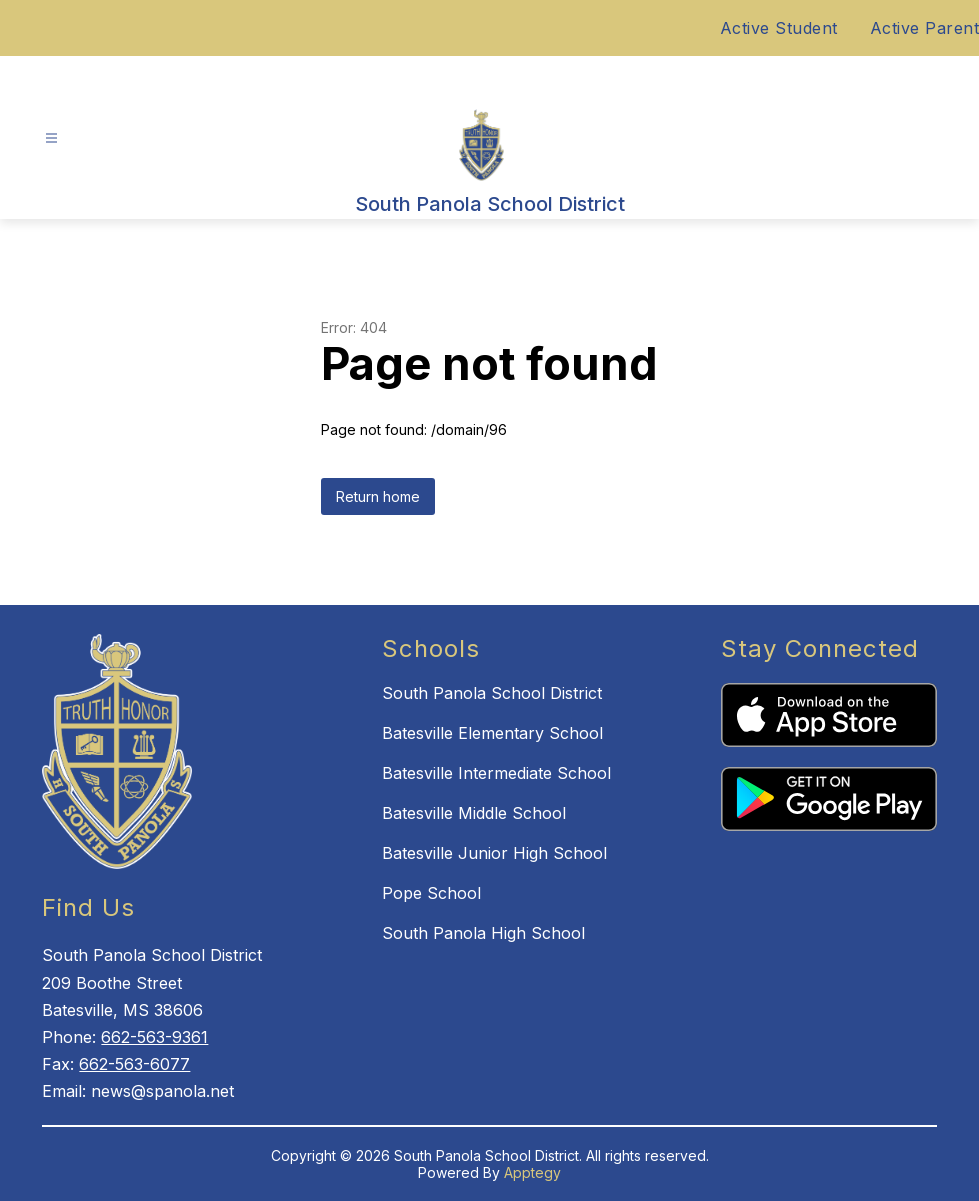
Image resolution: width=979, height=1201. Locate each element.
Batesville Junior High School (494, 853)
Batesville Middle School (474, 813)
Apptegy (532, 1172)
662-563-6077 (134, 1064)
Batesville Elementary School (492, 733)
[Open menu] (51, 138)
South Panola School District (492, 693)
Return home (378, 496)
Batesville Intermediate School (496, 773)
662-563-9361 (154, 1037)
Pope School (431, 893)
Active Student (779, 28)
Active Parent (925, 28)
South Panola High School (483, 933)
